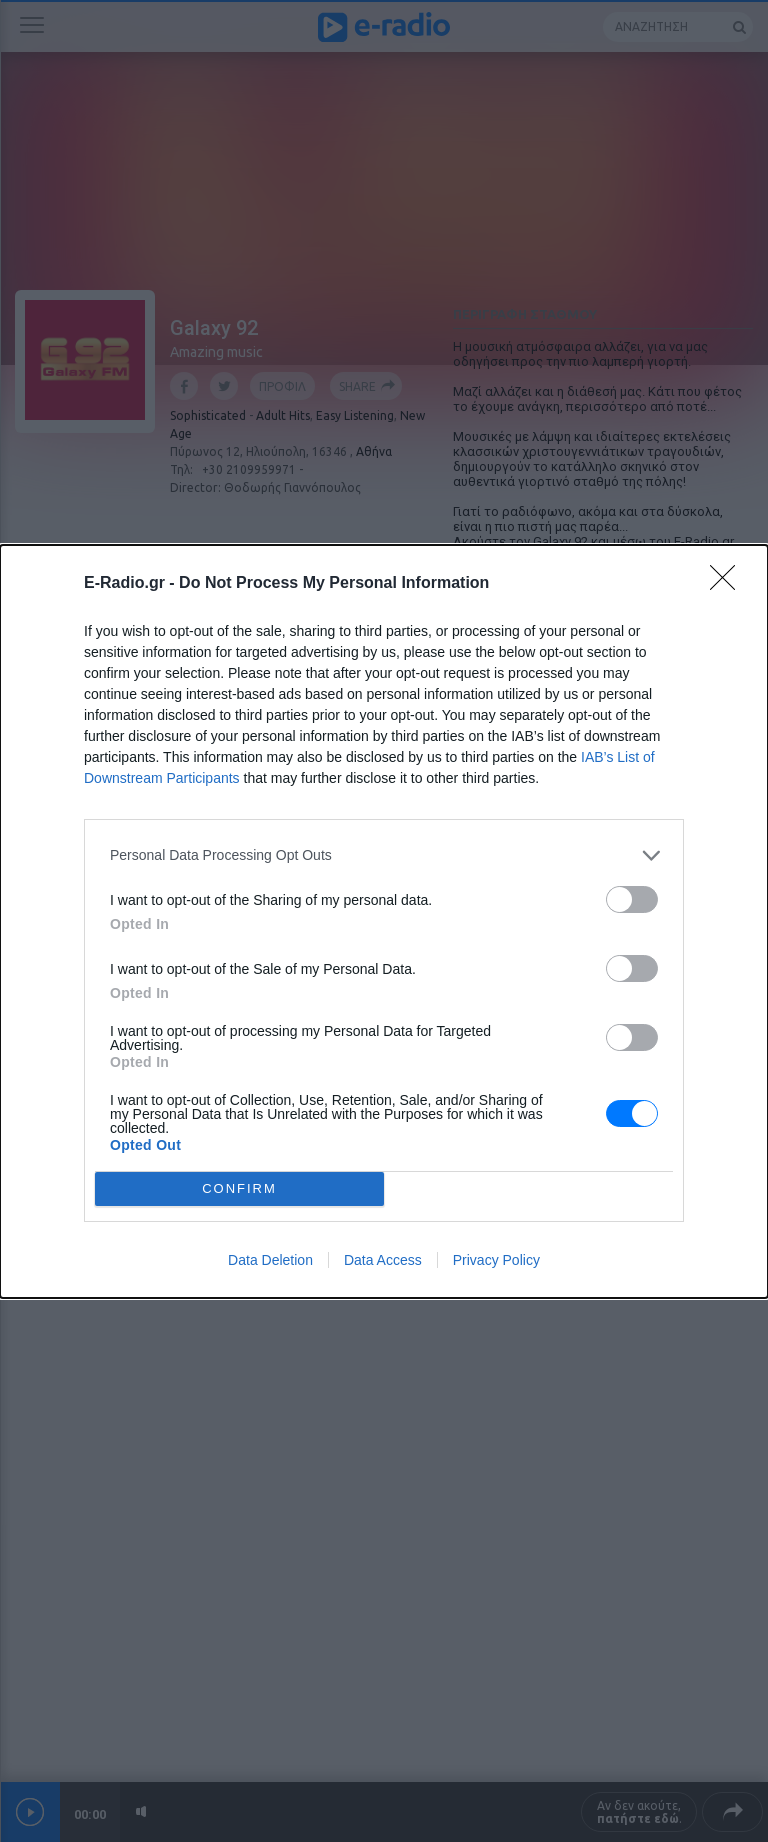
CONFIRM (239, 1188)
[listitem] (384, 855)
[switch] (632, 899)
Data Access (383, 1260)
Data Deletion (270, 1260)
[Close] (729, 584)
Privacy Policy (496, 1260)
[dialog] (384, 921)
